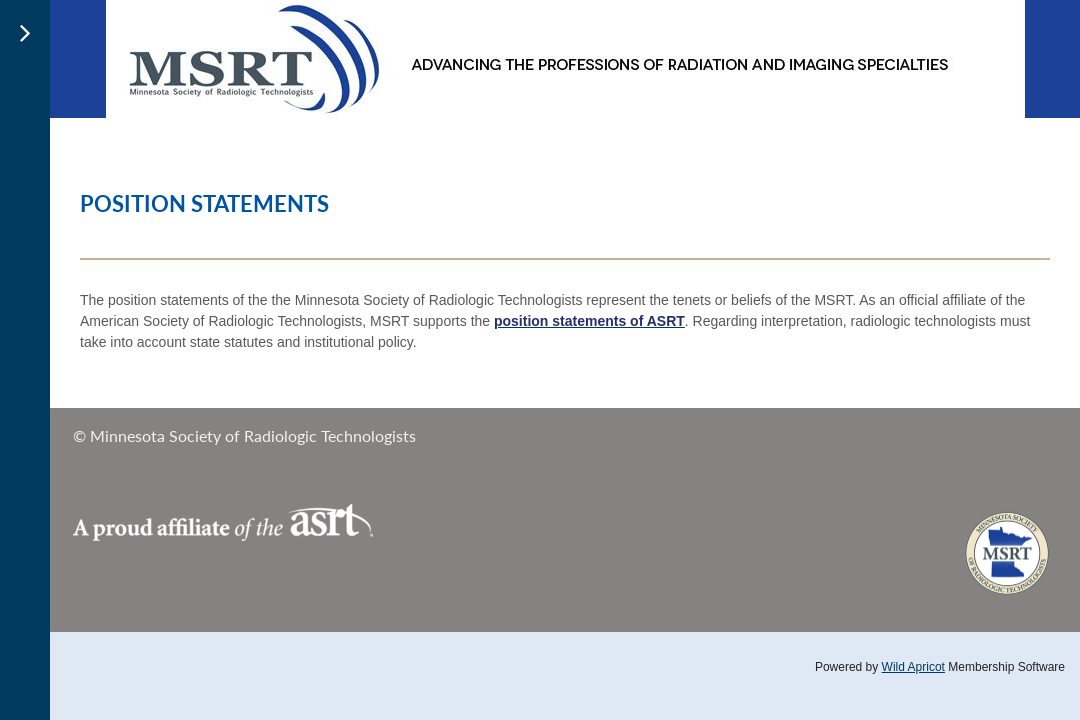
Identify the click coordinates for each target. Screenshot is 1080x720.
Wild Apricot (913, 667)
